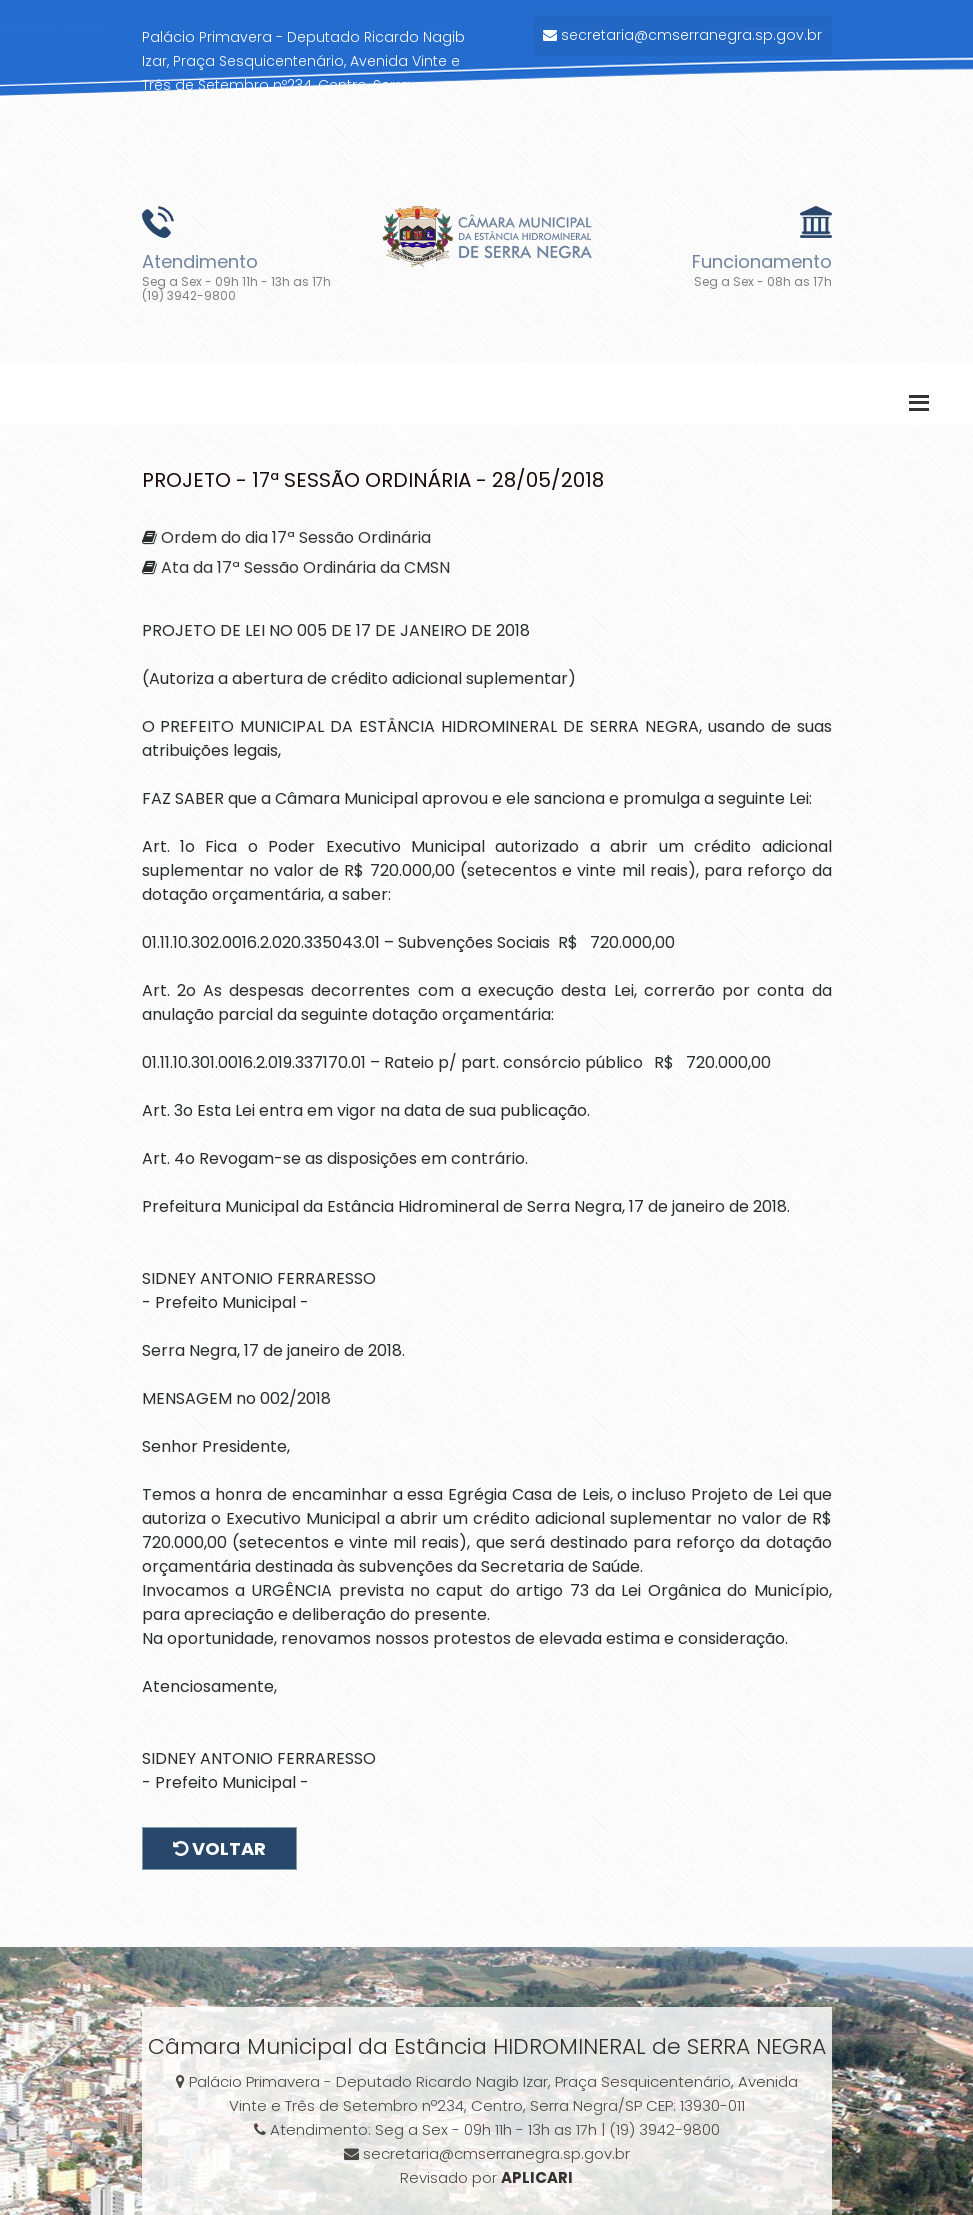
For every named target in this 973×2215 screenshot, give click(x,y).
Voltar (219, 1848)
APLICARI (537, 2177)
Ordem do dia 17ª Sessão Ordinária (296, 537)
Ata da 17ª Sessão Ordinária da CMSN (305, 567)
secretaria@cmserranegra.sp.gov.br (682, 35)
